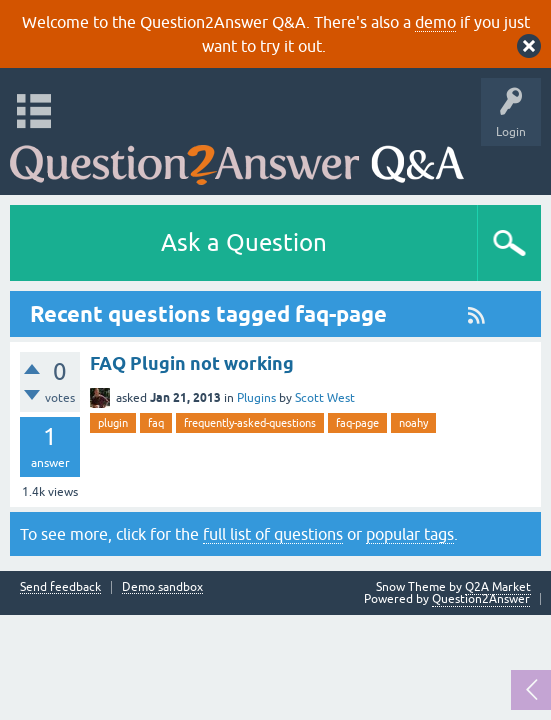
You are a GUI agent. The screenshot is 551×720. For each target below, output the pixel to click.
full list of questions (273, 534)
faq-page (357, 423)
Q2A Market (498, 587)
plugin (113, 423)
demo (435, 22)
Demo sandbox (162, 587)
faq (156, 423)
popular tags (410, 534)
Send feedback (60, 587)
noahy (413, 423)
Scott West (325, 398)
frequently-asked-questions (250, 423)
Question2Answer (481, 599)
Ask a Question (244, 242)
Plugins (256, 398)
